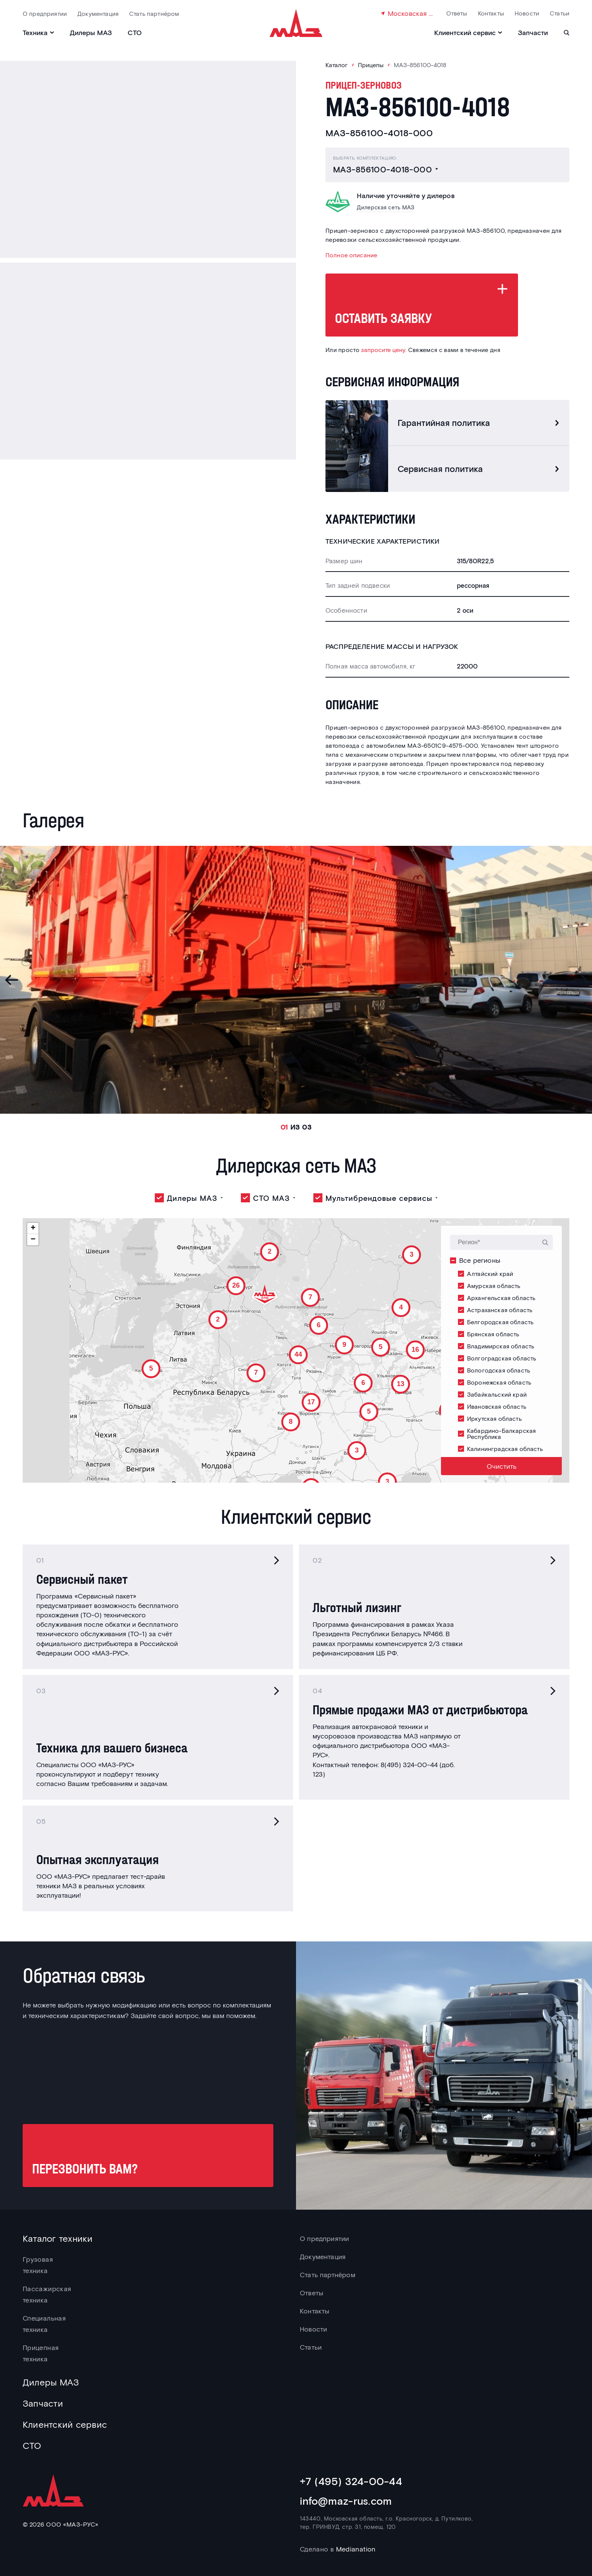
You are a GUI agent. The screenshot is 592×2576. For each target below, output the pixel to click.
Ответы (456, 13)
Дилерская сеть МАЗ (386, 207)
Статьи (559, 13)
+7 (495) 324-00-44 (351, 2481)
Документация (98, 13)
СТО (135, 32)
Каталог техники (58, 2238)
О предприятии (45, 13)
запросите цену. (383, 349)
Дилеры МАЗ (91, 32)
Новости (527, 13)
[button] (385, 1480)
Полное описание (351, 254)
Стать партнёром (154, 13)
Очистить (501, 1466)
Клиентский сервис (65, 2424)
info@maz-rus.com (346, 2500)
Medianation (356, 2549)
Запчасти (533, 32)
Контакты (491, 13)
